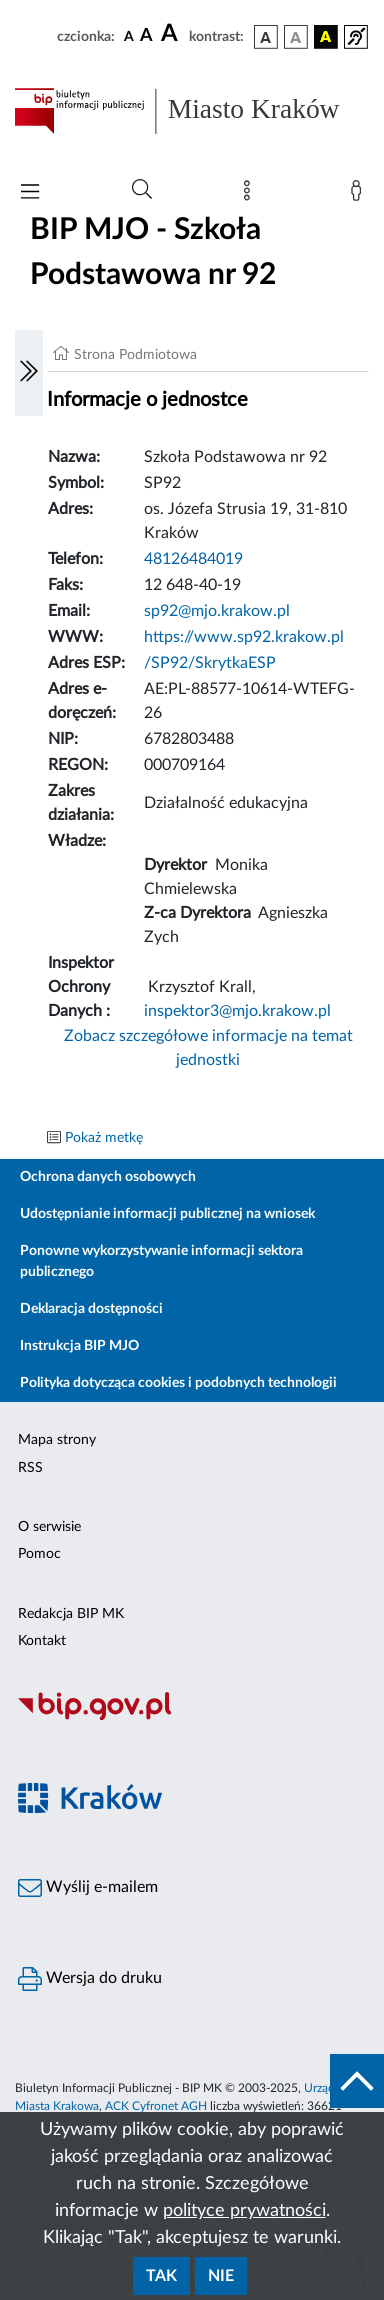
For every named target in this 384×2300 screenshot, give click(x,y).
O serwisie (49, 1527)
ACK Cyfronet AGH (156, 2106)
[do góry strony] (357, 2081)
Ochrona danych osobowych (108, 1177)
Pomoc (39, 1554)
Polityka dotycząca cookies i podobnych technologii (178, 1383)
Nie (221, 2276)
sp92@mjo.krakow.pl (217, 611)
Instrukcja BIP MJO (79, 1346)
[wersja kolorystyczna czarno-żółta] (326, 37)
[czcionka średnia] (146, 36)
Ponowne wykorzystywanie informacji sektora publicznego (161, 1261)
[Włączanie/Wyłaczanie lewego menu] (29, 373)
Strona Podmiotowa (135, 355)
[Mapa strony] (251, 195)
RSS (30, 1468)
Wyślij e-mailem (88, 1888)
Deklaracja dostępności (91, 1309)
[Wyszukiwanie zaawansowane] (142, 190)
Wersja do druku (90, 1979)
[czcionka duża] (172, 34)
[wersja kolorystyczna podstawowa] (266, 37)
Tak (161, 2276)
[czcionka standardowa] (129, 36)
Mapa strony (57, 1440)
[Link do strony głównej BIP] (192, 111)
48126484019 (193, 559)
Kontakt (42, 1641)
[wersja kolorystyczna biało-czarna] (296, 37)
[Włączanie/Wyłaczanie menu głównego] (30, 193)
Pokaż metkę (104, 1138)
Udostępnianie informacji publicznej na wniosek (167, 1214)
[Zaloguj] (360, 195)
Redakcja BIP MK (71, 1614)
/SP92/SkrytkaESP (210, 663)
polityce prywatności (244, 2211)
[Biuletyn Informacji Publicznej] (192, 1717)
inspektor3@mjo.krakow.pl (237, 1011)
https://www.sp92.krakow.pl (244, 637)
